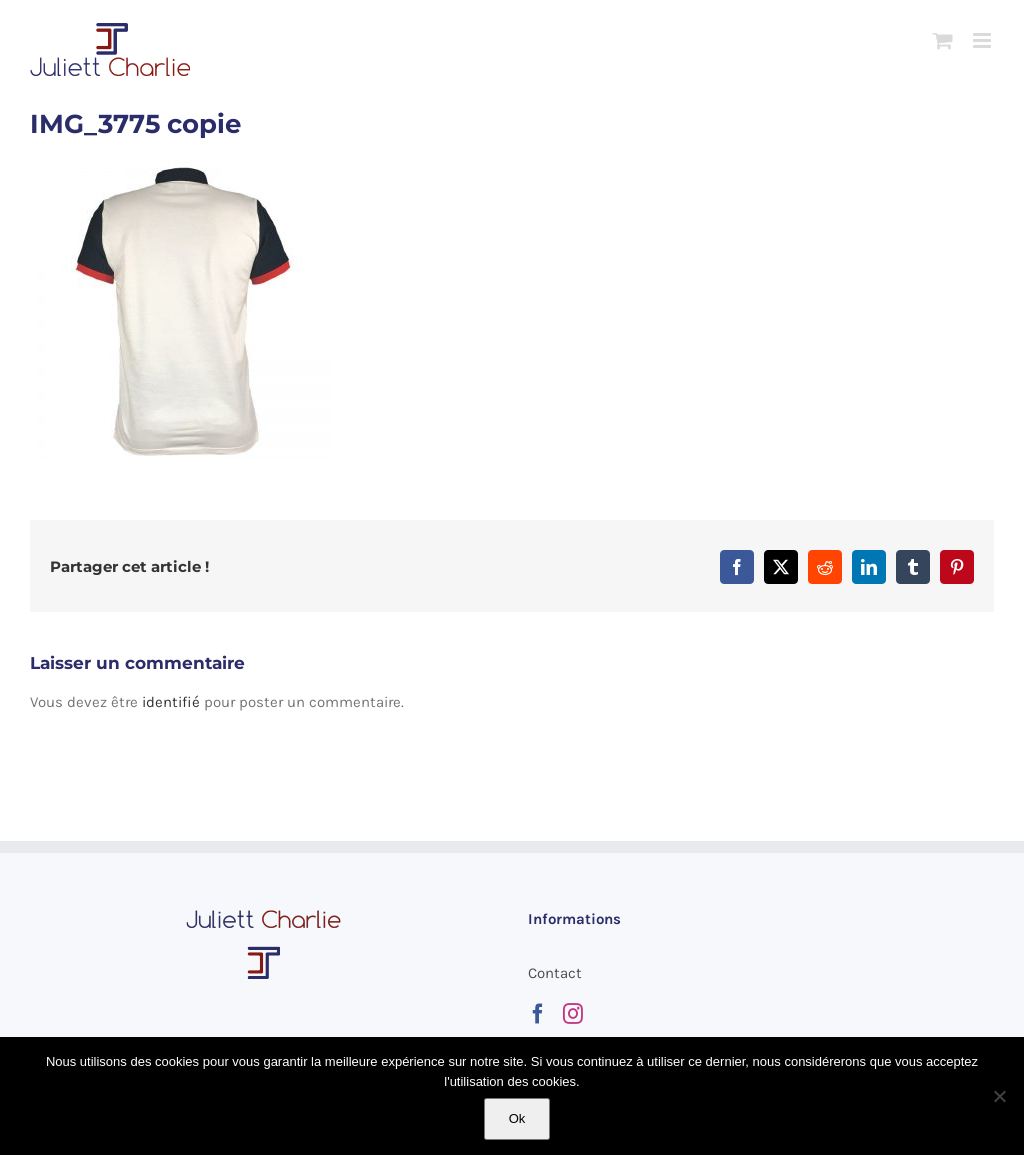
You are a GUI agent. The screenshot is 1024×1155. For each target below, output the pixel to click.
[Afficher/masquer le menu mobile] (983, 40)
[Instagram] (573, 1014)
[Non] (999, 1096)
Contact (555, 973)
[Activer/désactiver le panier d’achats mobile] (943, 40)
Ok (517, 1118)
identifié (171, 702)
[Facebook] (538, 1014)
